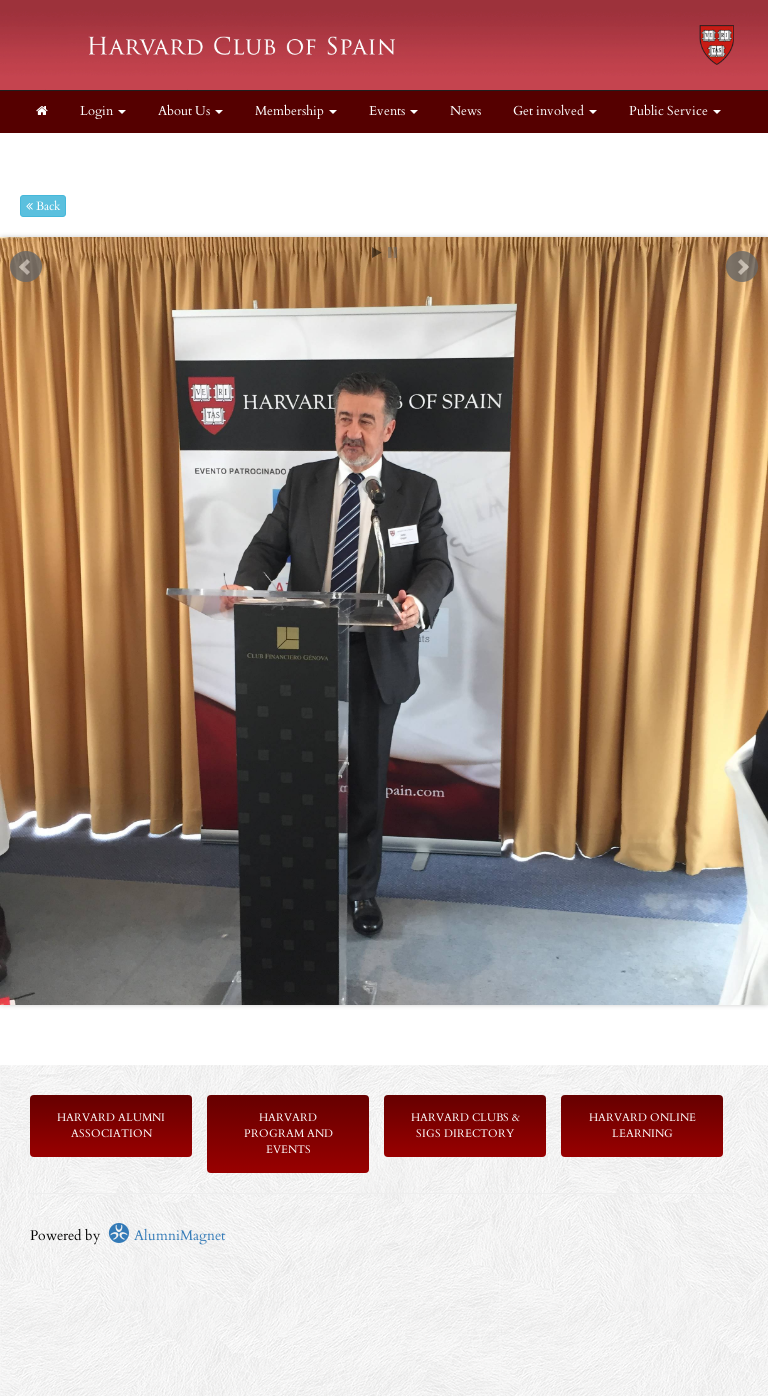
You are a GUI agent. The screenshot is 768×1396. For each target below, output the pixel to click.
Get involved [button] (555, 111)
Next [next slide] (742, 267)
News (465, 111)
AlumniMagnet (166, 1235)
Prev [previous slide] (26, 267)
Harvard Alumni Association (111, 1125)
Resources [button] (144, 153)
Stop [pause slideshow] (392, 252)
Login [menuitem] (103, 111)
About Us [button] (190, 111)
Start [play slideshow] (377, 252)
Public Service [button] (675, 111)
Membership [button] (296, 111)
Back (43, 206)
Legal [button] (57, 153)
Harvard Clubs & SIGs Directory (465, 1125)
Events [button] (393, 111)
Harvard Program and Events (288, 1133)
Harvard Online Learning (642, 1125)
